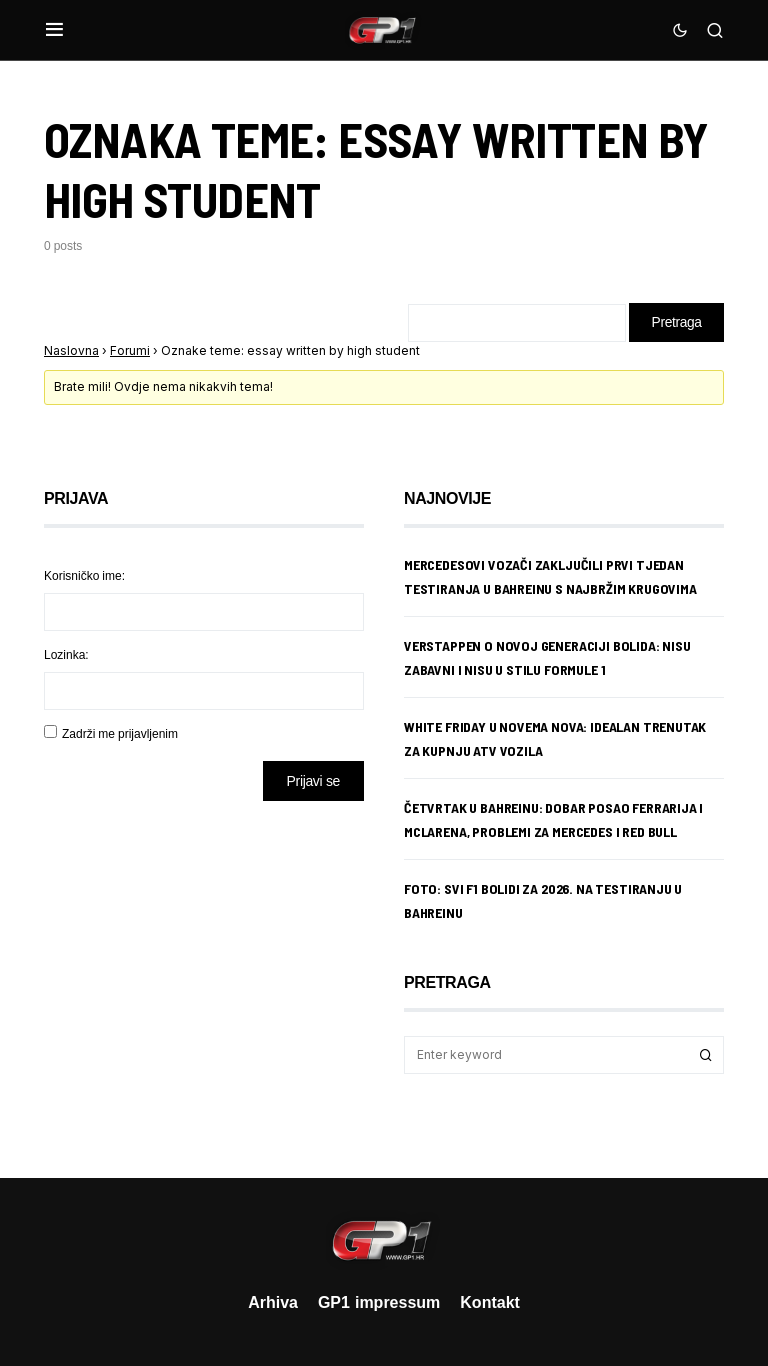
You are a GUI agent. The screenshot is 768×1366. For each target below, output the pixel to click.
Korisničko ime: (84, 576)
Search (706, 1056)
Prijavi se (313, 781)
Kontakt (490, 1302)
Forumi (130, 351)
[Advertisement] (204, 975)
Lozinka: (66, 655)
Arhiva (273, 1302)
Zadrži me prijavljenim (120, 734)
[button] (54, 30)
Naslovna (71, 351)
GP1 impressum (379, 1302)
